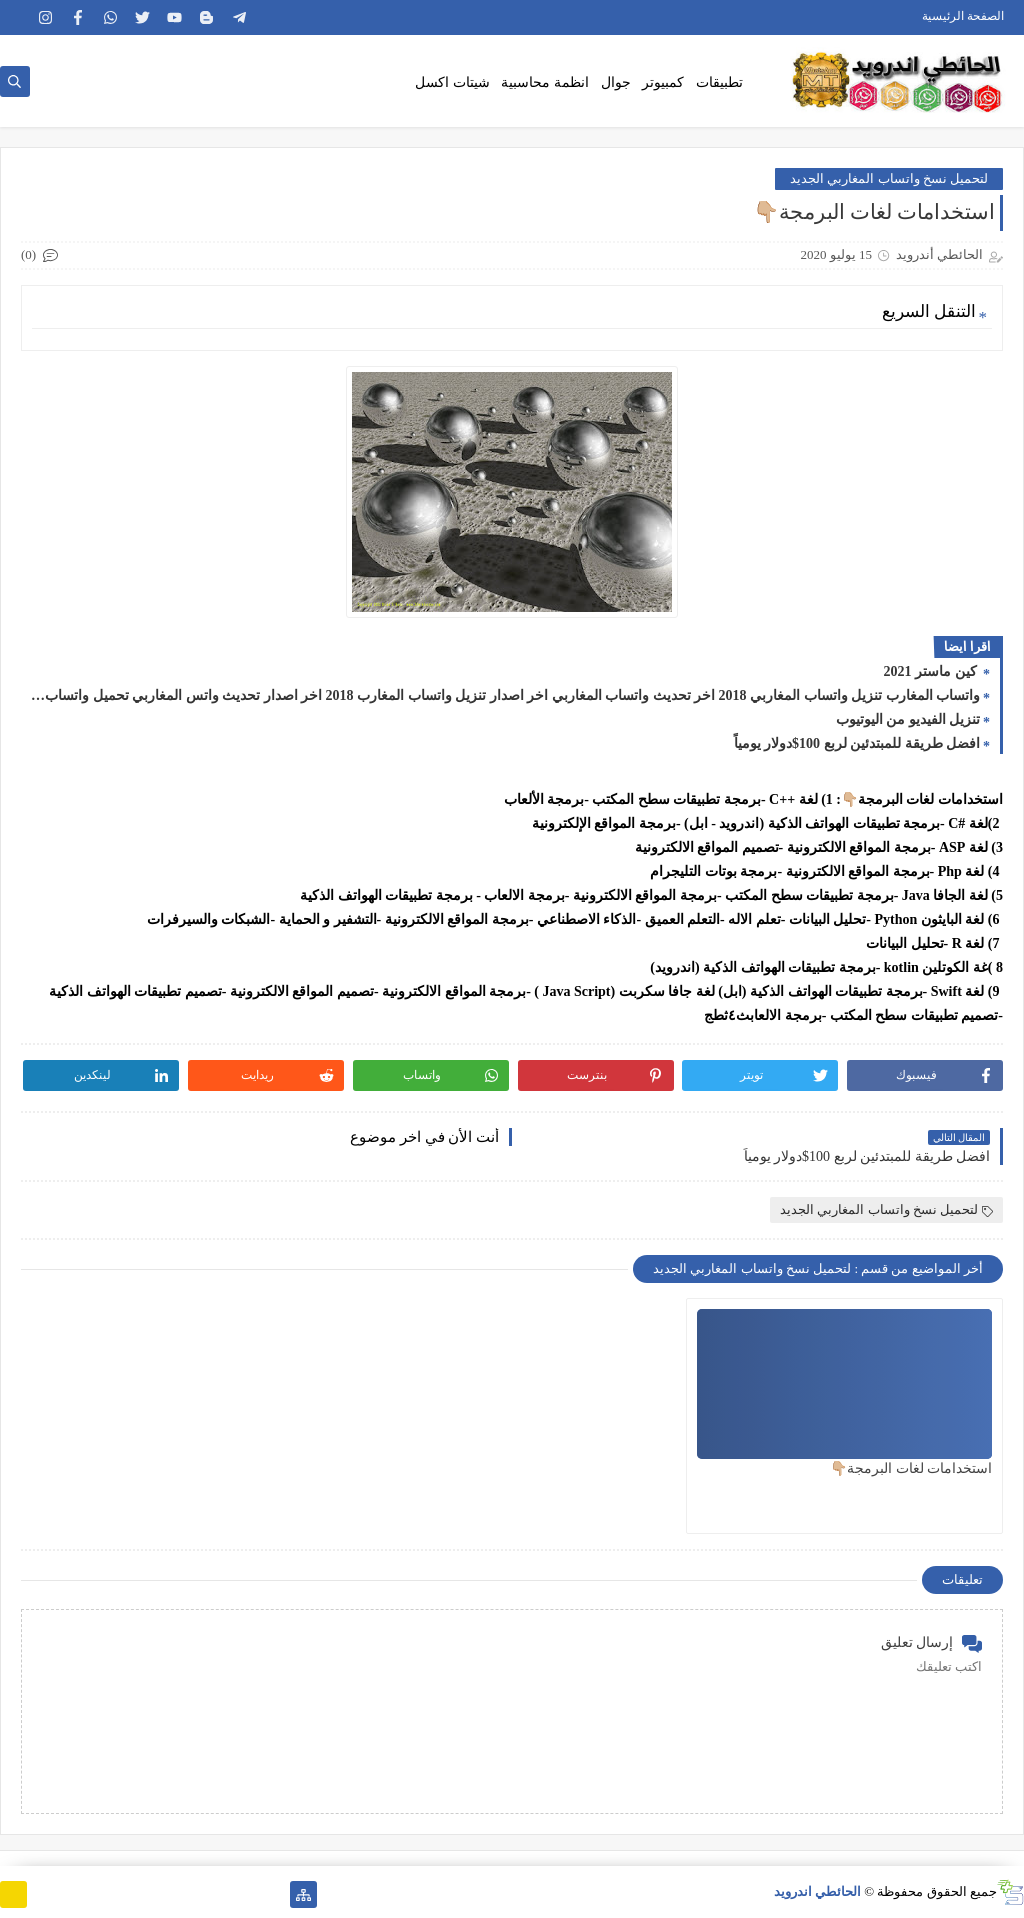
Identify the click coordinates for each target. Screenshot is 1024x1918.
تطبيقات (719, 82)
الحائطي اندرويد (817, 1891)
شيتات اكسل (452, 82)
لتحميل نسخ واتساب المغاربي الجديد (889, 178)
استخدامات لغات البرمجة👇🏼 (911, 1468)
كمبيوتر (663, 82)
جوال (616, 82)
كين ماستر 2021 (932, 671)
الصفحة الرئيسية (963, 16)
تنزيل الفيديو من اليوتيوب (908, 719)
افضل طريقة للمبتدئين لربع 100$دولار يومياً (857, 743)
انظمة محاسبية (545, 82)
